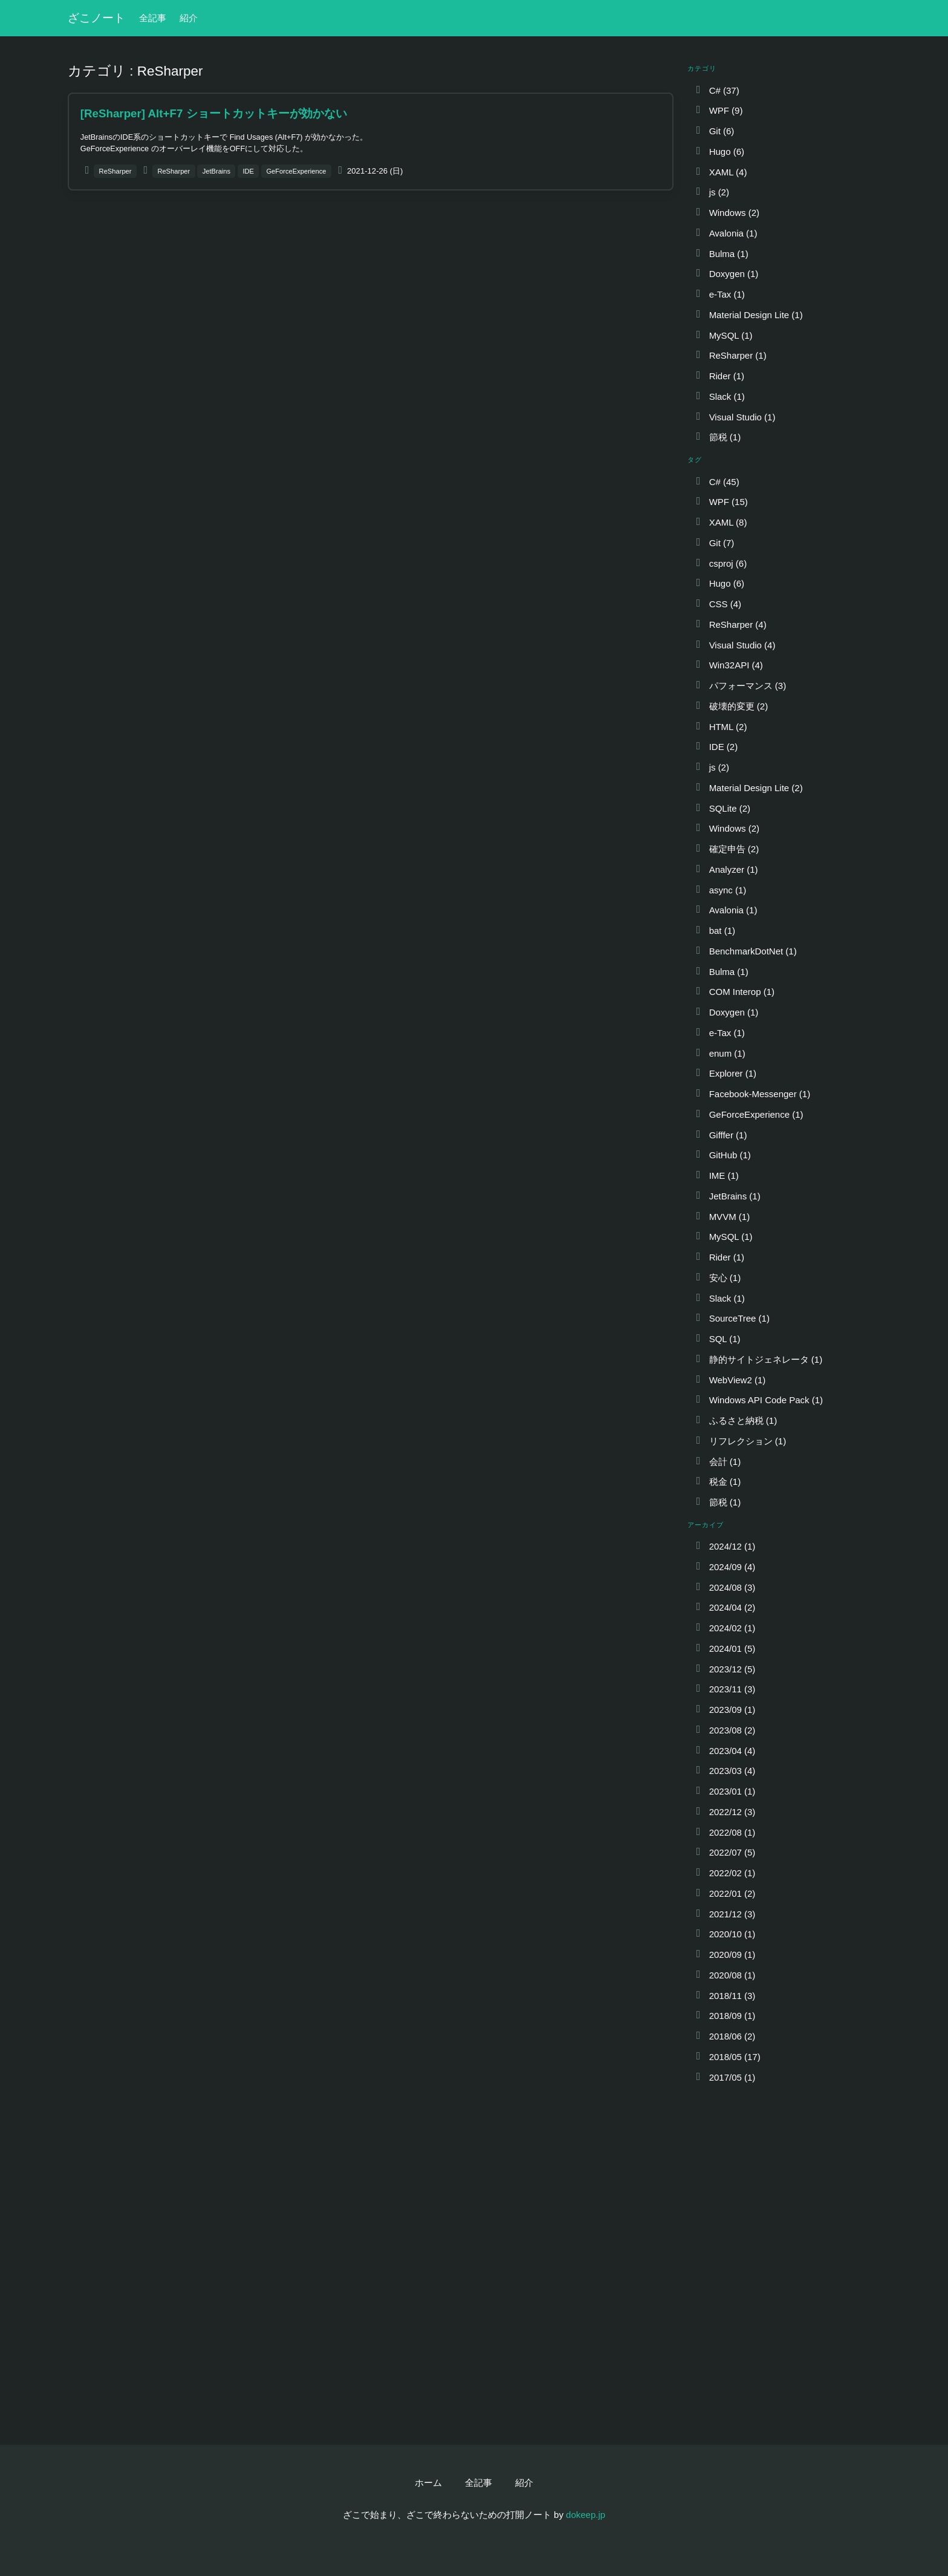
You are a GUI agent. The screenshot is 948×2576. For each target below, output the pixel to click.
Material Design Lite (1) (748, 315)
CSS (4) (717, 604)
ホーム (428, 2482)
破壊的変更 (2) (731, 706)
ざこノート (96, 17)
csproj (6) (720, 563)
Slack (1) (719, 396)
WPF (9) (718, 110)
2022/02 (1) (724, 1873)
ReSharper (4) (730, 624)
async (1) (720, 890)
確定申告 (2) (726, 849)
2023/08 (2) (724, 1730)
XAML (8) (720, 522)
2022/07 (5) (724, 1852)
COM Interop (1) (734, 991)
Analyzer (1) (726, 869)
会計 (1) (717, 1461)
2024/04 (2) (724, 1607)
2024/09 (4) (724, 1567)
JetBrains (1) (727, 1196)
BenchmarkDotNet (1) (745, 951)
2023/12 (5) (724, 1669)
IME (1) (716, 1175)
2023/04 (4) (724, 1751)
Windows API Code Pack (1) (758, 1400)
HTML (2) (720, 727)
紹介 (189, 18)
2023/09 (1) (724, 1709)
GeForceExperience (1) (748, 1114)
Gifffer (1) (720, 1135)
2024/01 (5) (724, 1648)
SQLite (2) (722, 808)
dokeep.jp (585, 2514)
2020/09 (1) (724, 1954)
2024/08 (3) (724, 1587)
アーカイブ (705, 1524)
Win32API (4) (728, 665)
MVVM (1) (722, 1216)
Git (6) (714, 131)
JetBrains (216, 171)
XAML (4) (720, 172)
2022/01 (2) (724, 1893)
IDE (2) (716, 747)
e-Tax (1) (719, 294)
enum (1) (719, 1053)
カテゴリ (702, 68)
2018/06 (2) (724, 2036)
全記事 (152, 18)
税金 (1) (717, 1481)
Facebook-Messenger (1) (752, 1094)
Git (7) (714, 543)
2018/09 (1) (724, 2015)
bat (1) (714, 930)
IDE (248, 171)
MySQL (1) (723, 335)
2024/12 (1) (724, 1546)
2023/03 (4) (724, 1771)
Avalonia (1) (725, 233)
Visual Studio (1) (734, 417)
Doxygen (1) (726, 274)
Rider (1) (719, 376)
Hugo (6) (719, 151)
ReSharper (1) (730, 355)
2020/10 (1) (724, 1934)
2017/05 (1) (724, 2077)
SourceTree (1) (732, 1318)
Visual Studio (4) (734, 645)
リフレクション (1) (740, 1441)
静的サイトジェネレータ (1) (758, 1359)
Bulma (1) (721, 254)
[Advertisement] (371, 288)
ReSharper (115, 171)
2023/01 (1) (724, 1791)
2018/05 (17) (727, 2057)
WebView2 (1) (729, 1380)
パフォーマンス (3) (740, 685)
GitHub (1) (722, 1155)
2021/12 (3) (724, 1914)
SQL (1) (717, 1339)
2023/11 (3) (724, 1689)
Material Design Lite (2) (748, 788)
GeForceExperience (296, 171)
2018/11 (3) (724, 1996)
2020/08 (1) (724, 1975)
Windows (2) (726, 212)
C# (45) (716, 482)
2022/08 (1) (724, 1832)
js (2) (711, 192)
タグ (694, 459)
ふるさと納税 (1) (735, 1420)
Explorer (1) (725, 1073)
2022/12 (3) (724, 1812)
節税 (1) (717, 437)
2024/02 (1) (724, 1628)
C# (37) (716, 90)
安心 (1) (717, 1278)
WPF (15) (721, 502)
